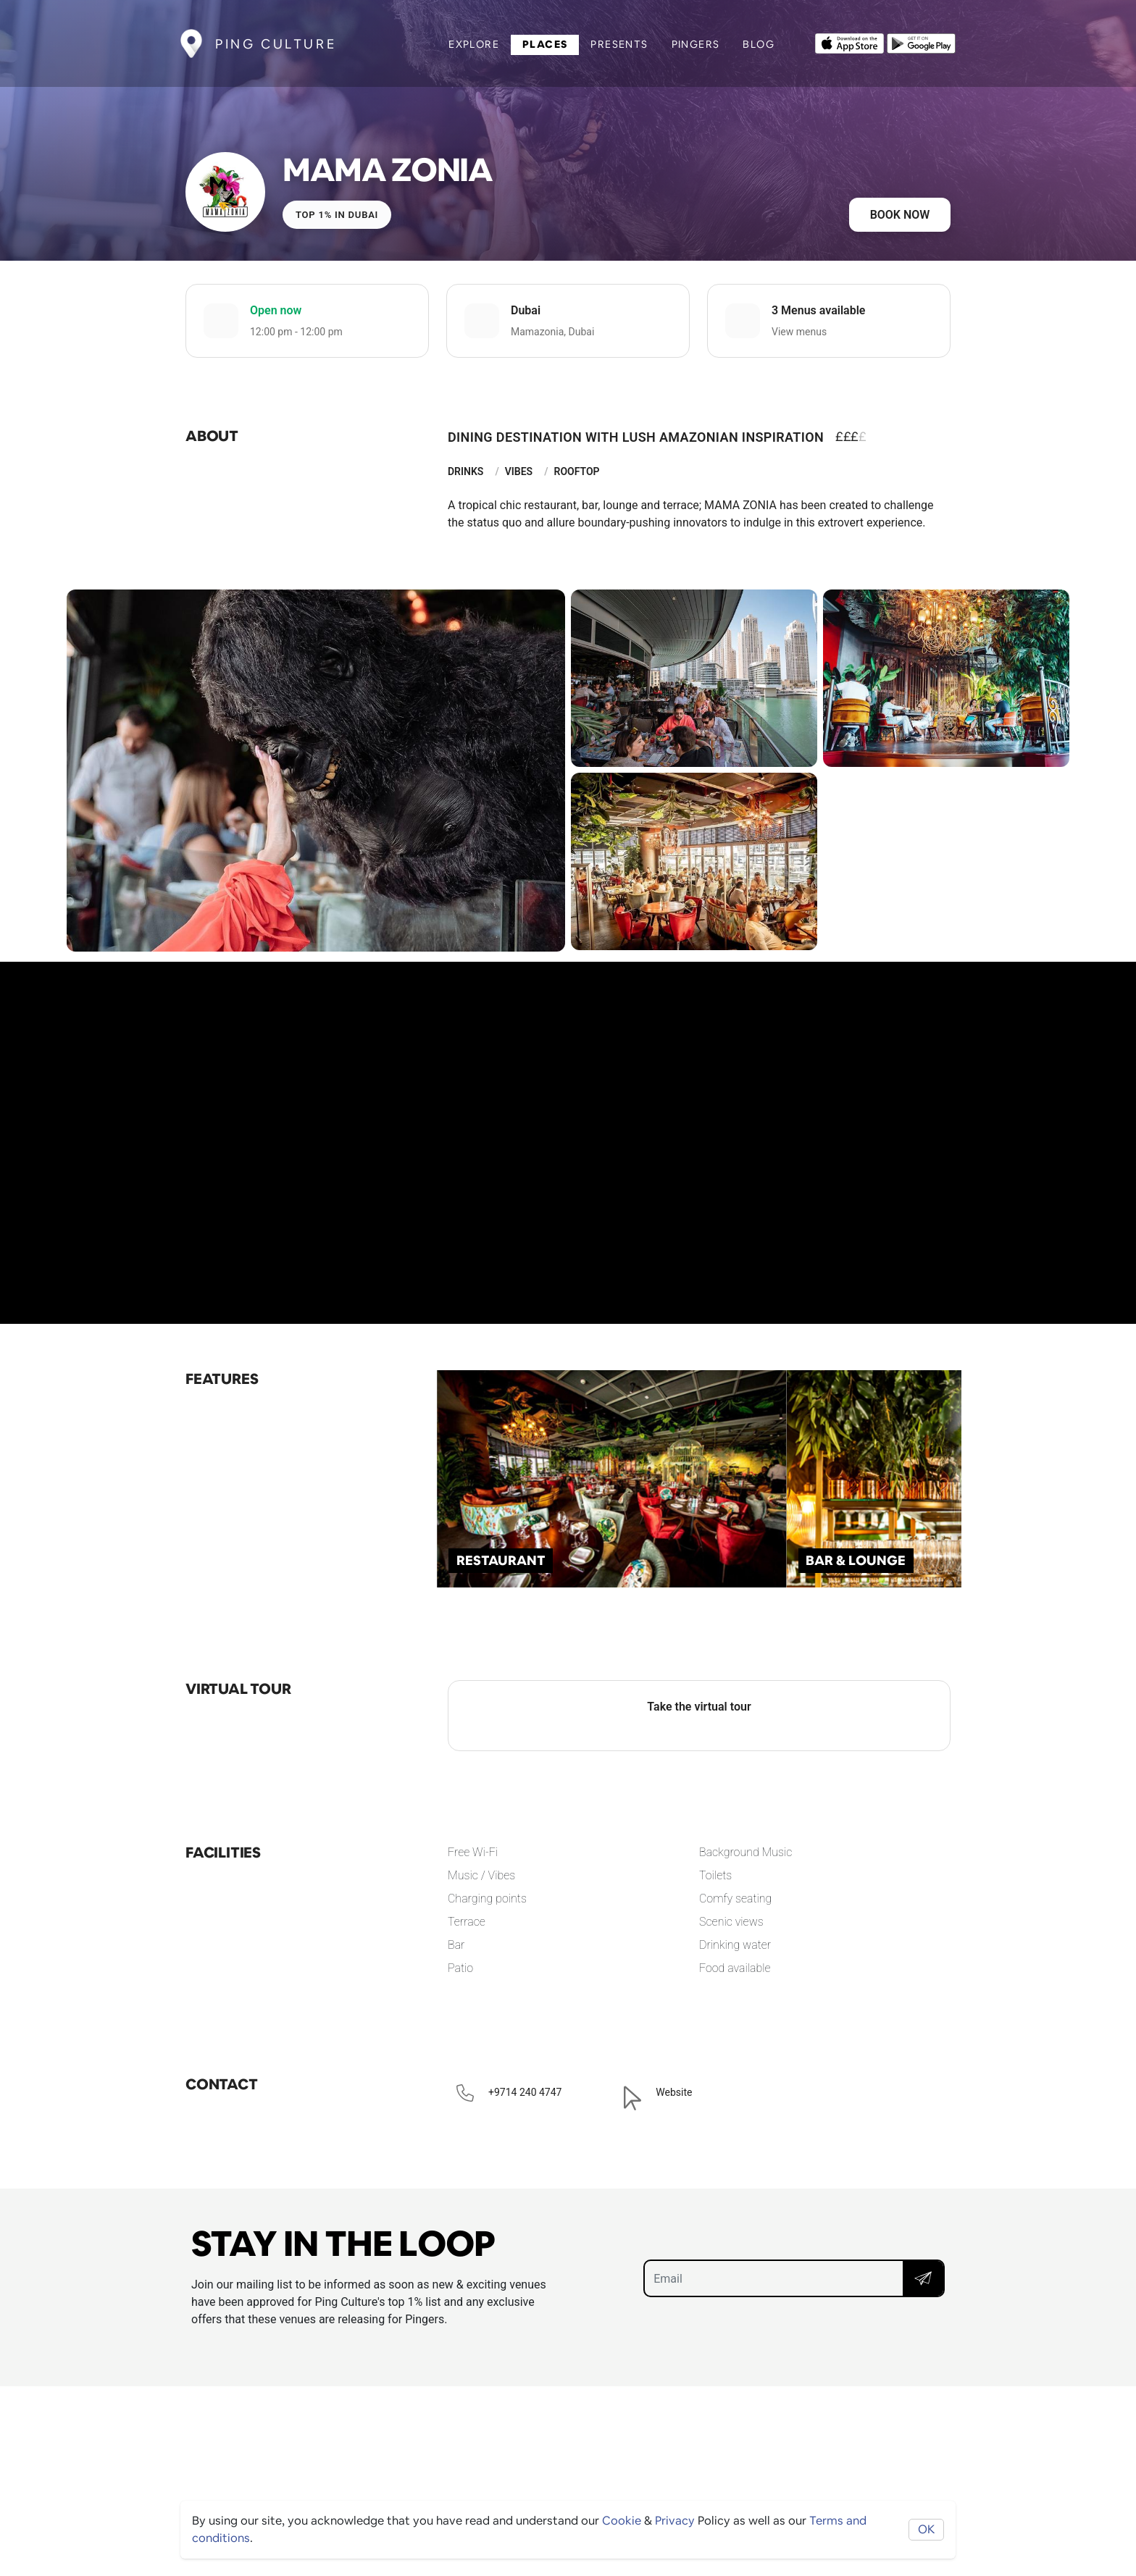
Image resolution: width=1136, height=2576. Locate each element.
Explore (473, 44)
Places (544, 44)
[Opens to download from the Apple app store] (849, 42)
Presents (619, 44)
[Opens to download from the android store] (921, 42)
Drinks (465, 471)
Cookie (621, 2520)
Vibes (518, 471)
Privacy (675, 2520)
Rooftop (576, 471)
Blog (758, 44)
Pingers (696, 44)
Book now (900, 215)
